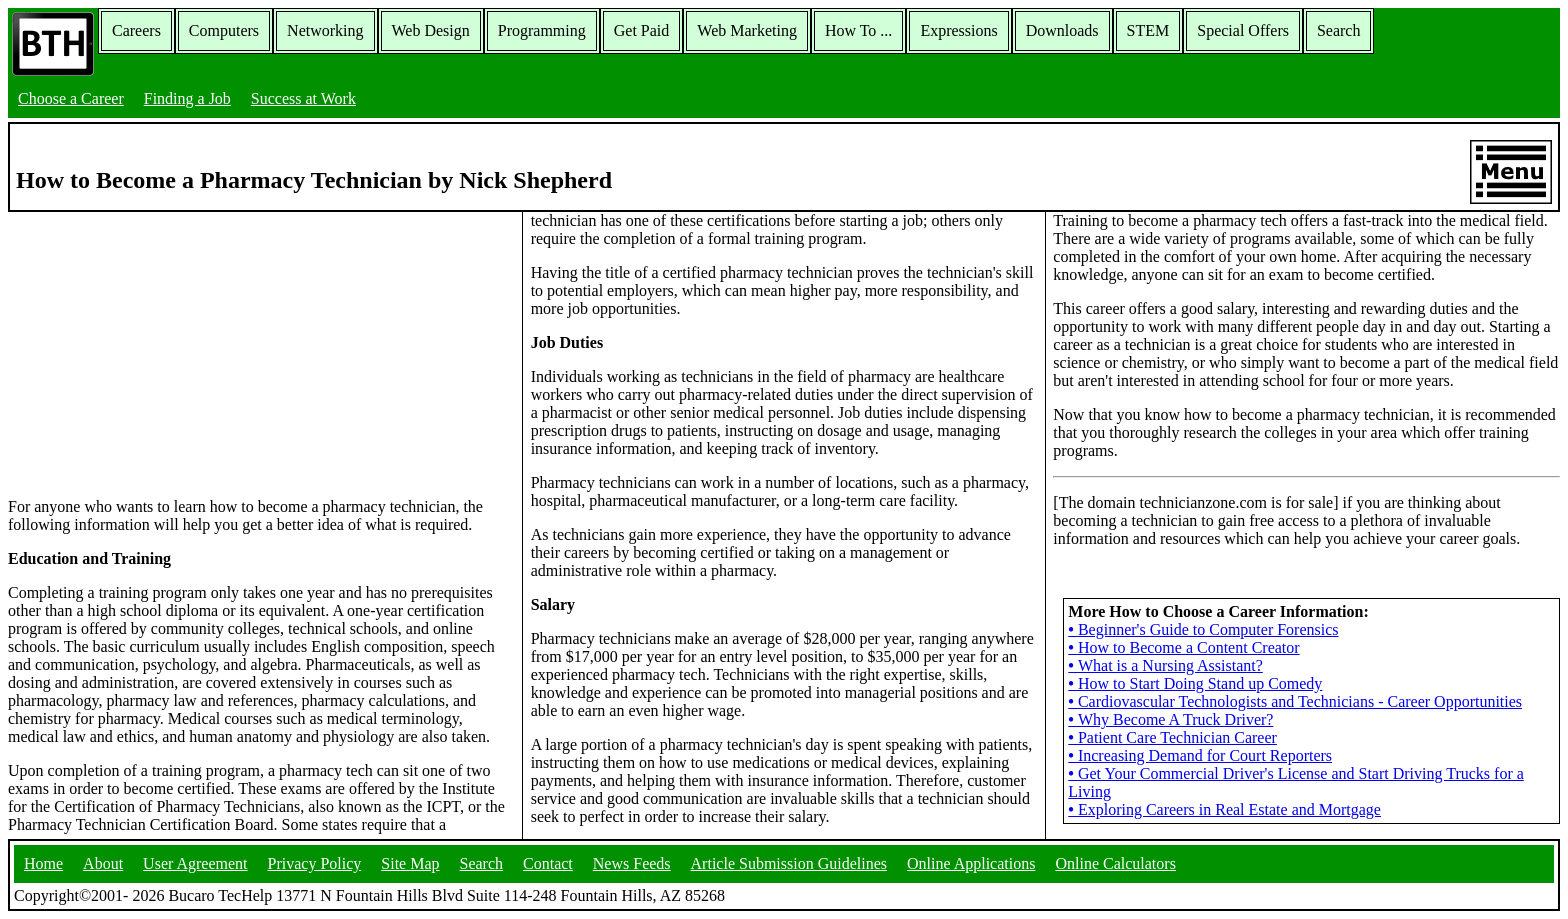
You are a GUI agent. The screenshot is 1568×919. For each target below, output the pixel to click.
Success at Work (303, 98)
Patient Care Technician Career (1172, 737)
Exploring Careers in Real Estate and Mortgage (1224, 809)
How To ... (858, 30)
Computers (224, 30)
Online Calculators (1115, 863)
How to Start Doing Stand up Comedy (1195, 683)
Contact (548, 863)
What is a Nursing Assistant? (1165, 665)
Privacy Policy (315, 863)
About (103, 863)
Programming (542, 30)
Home (43, 863)
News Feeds (632, 863)
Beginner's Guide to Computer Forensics (1203, 629)
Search (1339, 30)
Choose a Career (71, 98)
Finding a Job (187, 98)
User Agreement (195, 863)
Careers (136, 30)
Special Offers (1243, 30)
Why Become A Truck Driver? (1170, 719)
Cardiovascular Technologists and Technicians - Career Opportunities (1295, 701)
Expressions (958, 30)
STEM (1148, 30)
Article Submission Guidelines (789, 863)
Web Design (431, 30)
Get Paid (642, 30)
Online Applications (971, 863)
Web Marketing (747, 30)
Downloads (1062, 30)
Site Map (410, 863)
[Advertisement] (261, 353)
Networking (325, 30)
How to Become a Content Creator (1183, 647)
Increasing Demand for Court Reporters (1200, 755)
